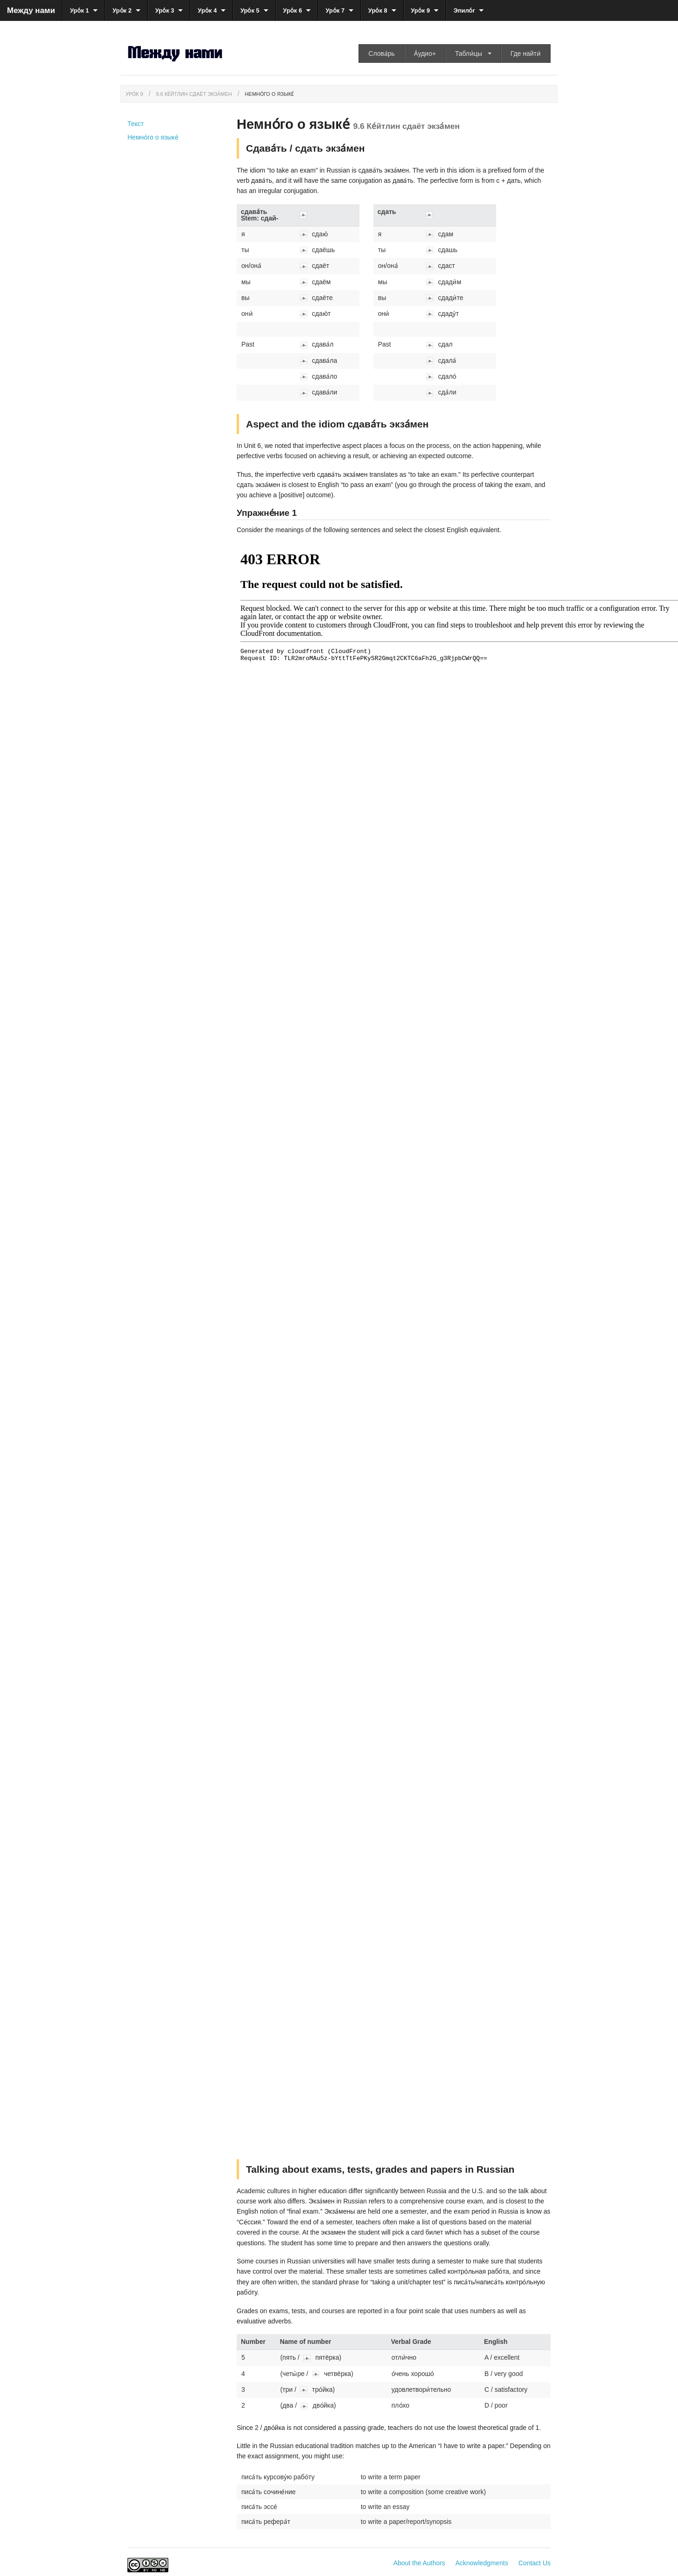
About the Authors (419, 2563)
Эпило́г (464, 10)
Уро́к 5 (249, 10)
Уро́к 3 (164, 10)
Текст (135, 123)
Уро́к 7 (335, 10)
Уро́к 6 (292, 10)
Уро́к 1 (79, 10)
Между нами (31, 10)
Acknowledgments (481, 2563)
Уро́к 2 (122, 10)
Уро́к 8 (377, 10)
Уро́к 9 (420, 10)
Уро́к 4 (207, 10)
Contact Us (534, 2563)
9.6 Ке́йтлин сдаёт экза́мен (194, 94)
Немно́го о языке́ (269, 94)
